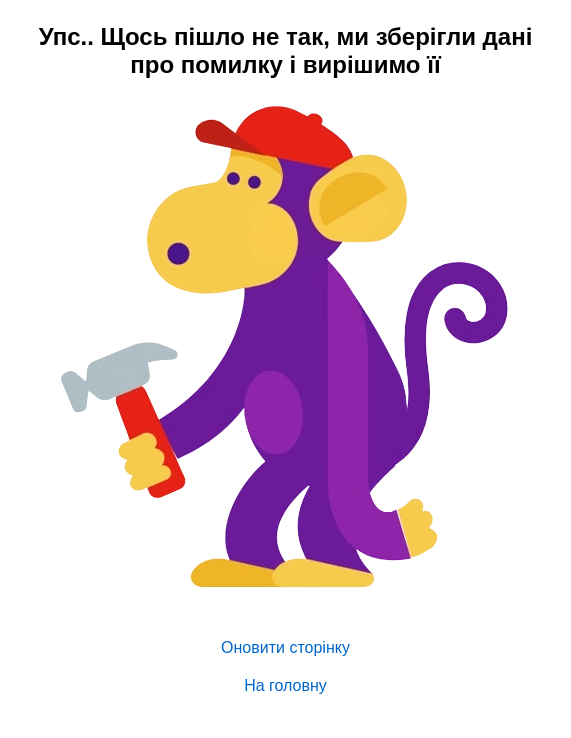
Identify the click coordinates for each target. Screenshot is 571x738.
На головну (285, 685)
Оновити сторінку (285, 647)
